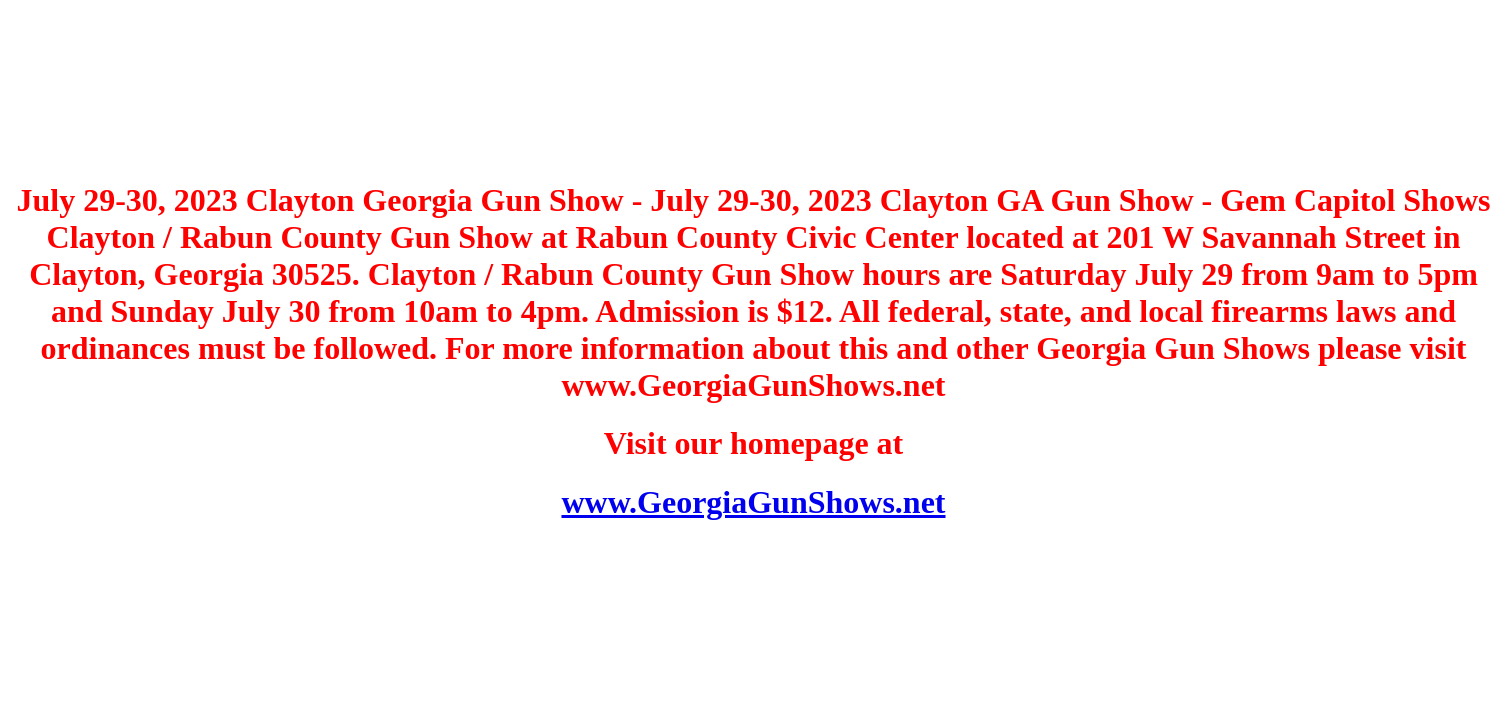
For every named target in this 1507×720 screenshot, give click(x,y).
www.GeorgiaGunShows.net (753, 502)
